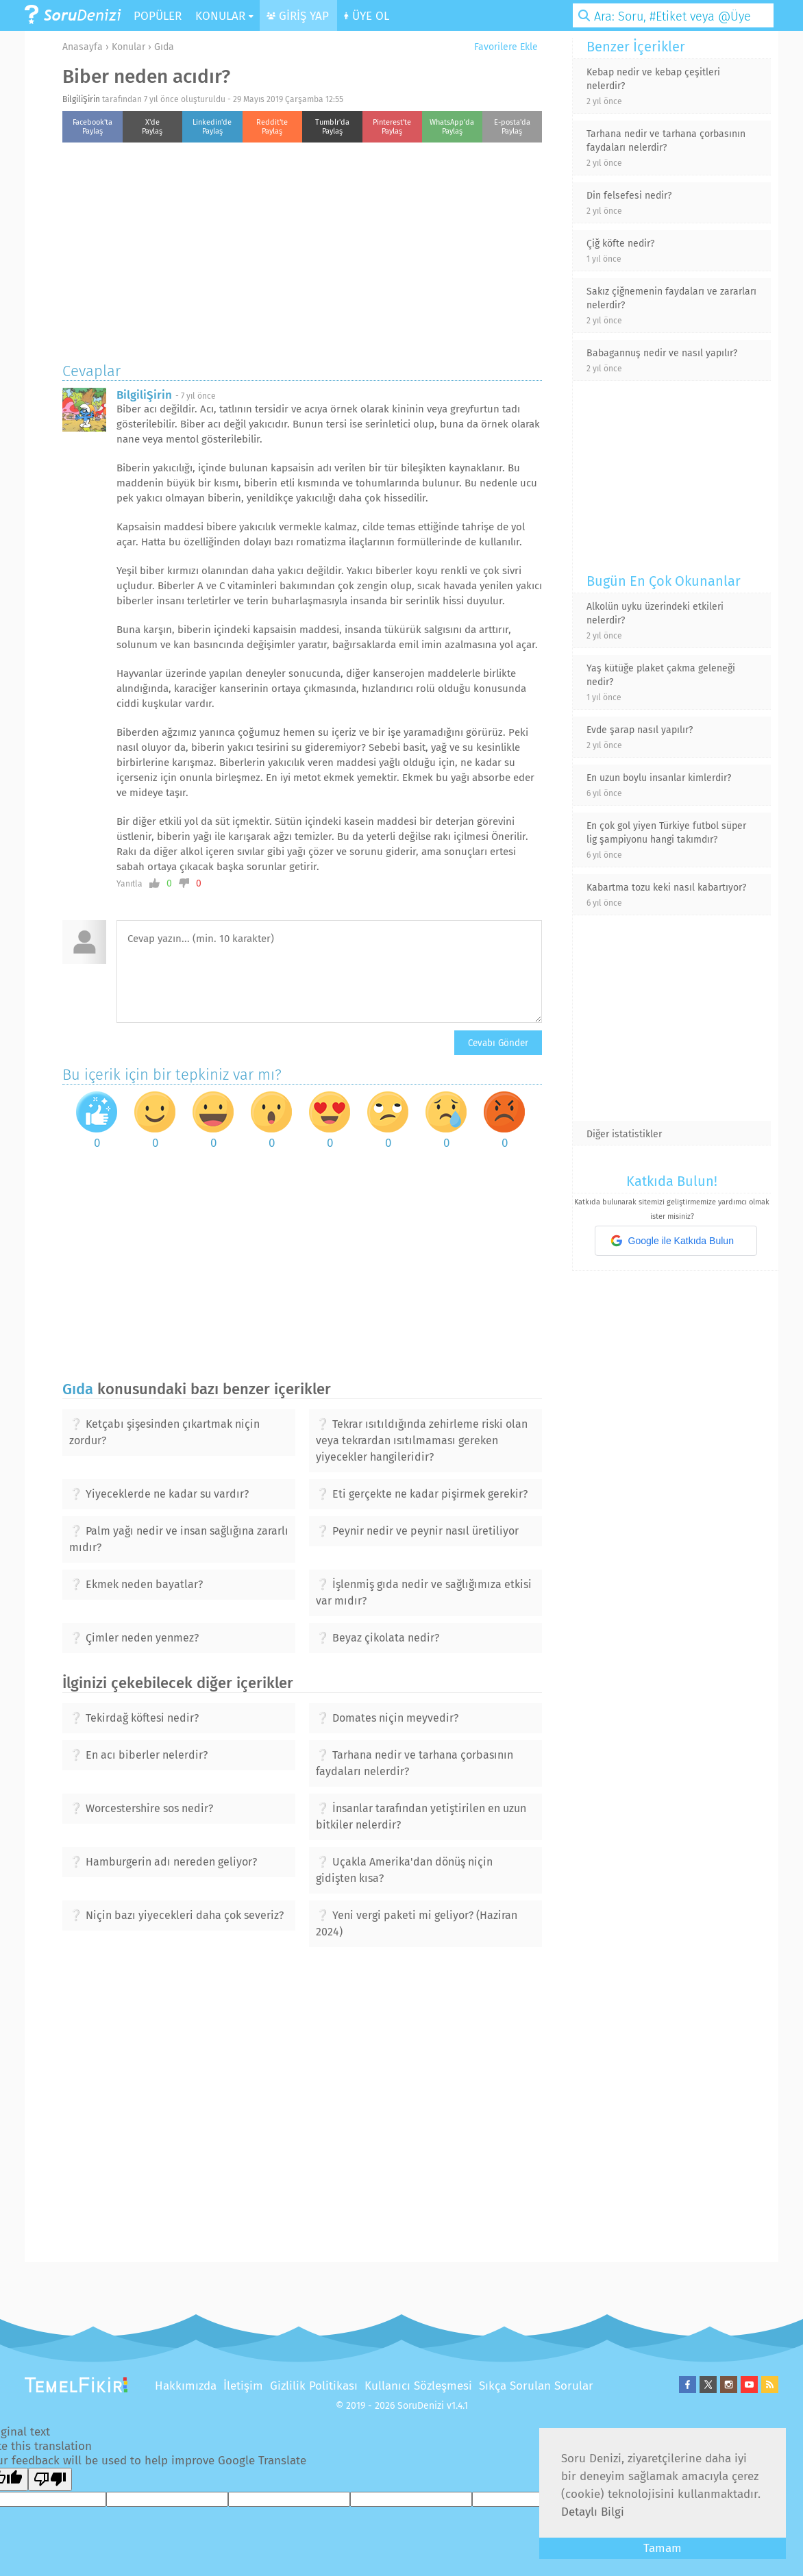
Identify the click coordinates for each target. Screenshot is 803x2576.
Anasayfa (82, 47)
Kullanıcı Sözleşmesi (418, 2386)
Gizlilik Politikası (314, 2386)
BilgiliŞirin (81, 99)
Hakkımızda (186, 2386)
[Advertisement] (302, 249)
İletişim (243, 2386)
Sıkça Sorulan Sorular (536, 2386)
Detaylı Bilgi (592, 2512)
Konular (128, 47)
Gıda (164, 47)
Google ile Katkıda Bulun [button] (672, 1241)
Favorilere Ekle (501, 47)
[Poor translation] (50, 2479)
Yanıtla (129, 884)
